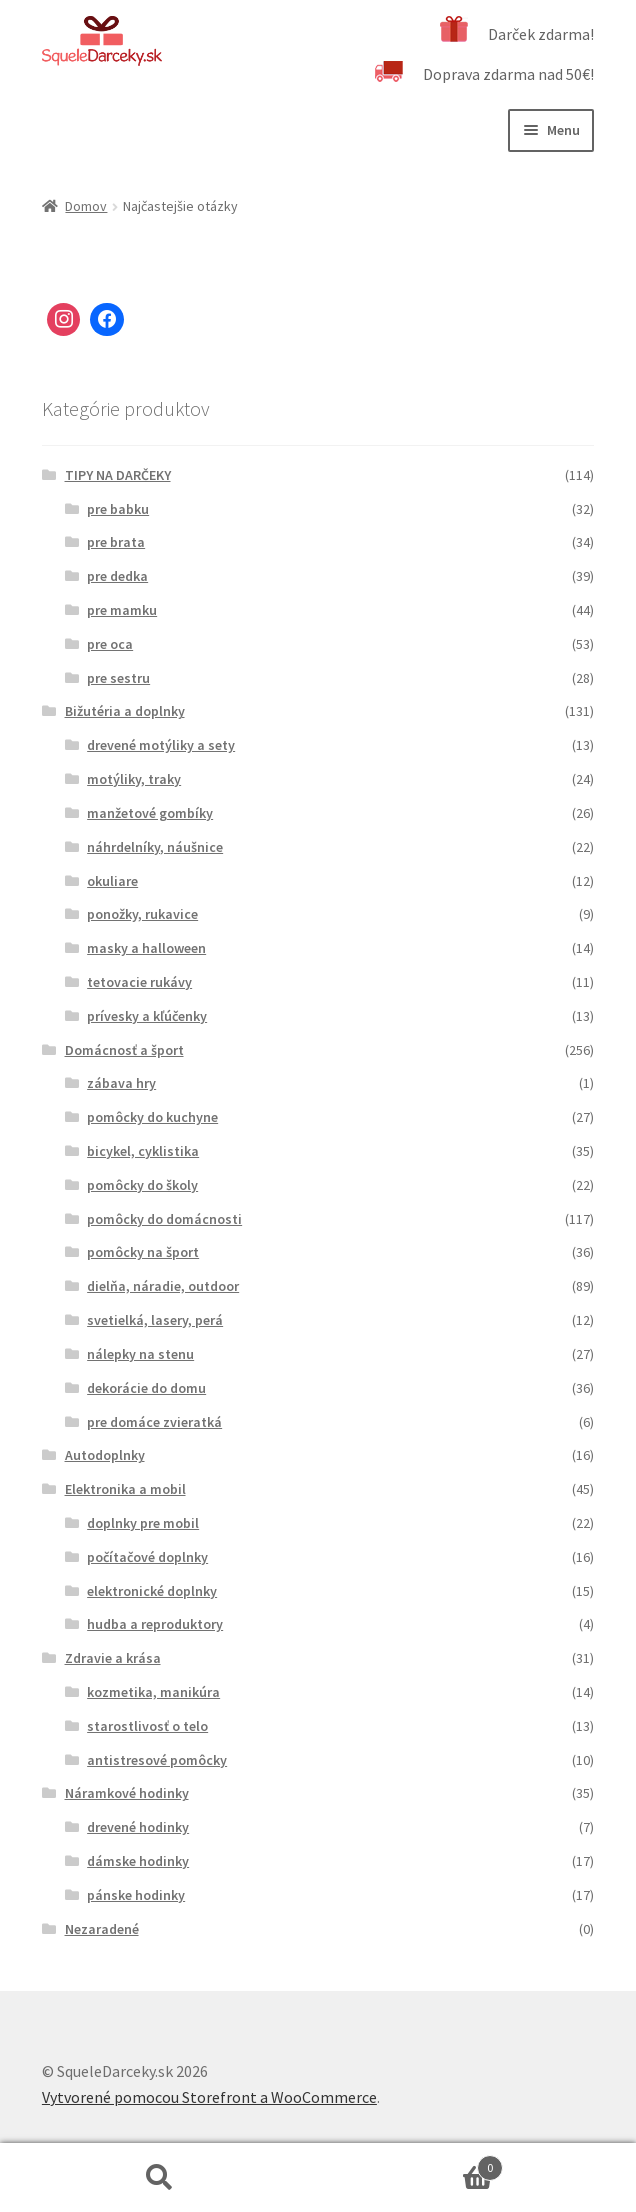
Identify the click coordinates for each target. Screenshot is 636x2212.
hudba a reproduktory (155, 1624)
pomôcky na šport (143, 1252)
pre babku (118, 509)
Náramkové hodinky (127, 1793)
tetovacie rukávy (139, 982)
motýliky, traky (134, 779)
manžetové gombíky (150, 813)
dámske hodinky (138, 1861)
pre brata (116, 542)
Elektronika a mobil (125, 1489)
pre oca (110, 644)
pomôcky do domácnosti (164, 1219)
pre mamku (122, 610)
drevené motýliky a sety (161, 745)
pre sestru (118, 678)
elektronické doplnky (152, 1591)
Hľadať (159, 2178)
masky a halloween (146, 948)
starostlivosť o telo (147, 1726)
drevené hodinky (138, 1827)
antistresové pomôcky (157, 1760)
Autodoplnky (105, 1455)
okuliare (112, 881)
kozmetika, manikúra (153, 1692)
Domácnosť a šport (124, 1050)
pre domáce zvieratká (154, 1422)
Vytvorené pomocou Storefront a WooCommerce (209, 2097)
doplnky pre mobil (143, 1523)
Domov (86, 206)
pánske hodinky (136, 1895)
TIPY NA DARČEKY (118, 475)
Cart (410, 2163)
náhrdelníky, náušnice (155, 847)
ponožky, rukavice (142, 914)
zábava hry (121, 1083)
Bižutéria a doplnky (125, 711)
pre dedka (117, 576)
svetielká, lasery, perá (155, 1320)
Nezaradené (102, 1929)
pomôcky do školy (142, 1185)
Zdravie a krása (113, 1658)
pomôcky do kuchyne (152, 1117)
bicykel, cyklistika (143, 1151)
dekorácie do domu (146, 1388)
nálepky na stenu (140, 1354)
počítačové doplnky (147, 1557)
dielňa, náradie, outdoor (163, 1286)
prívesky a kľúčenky (147, 1016)
